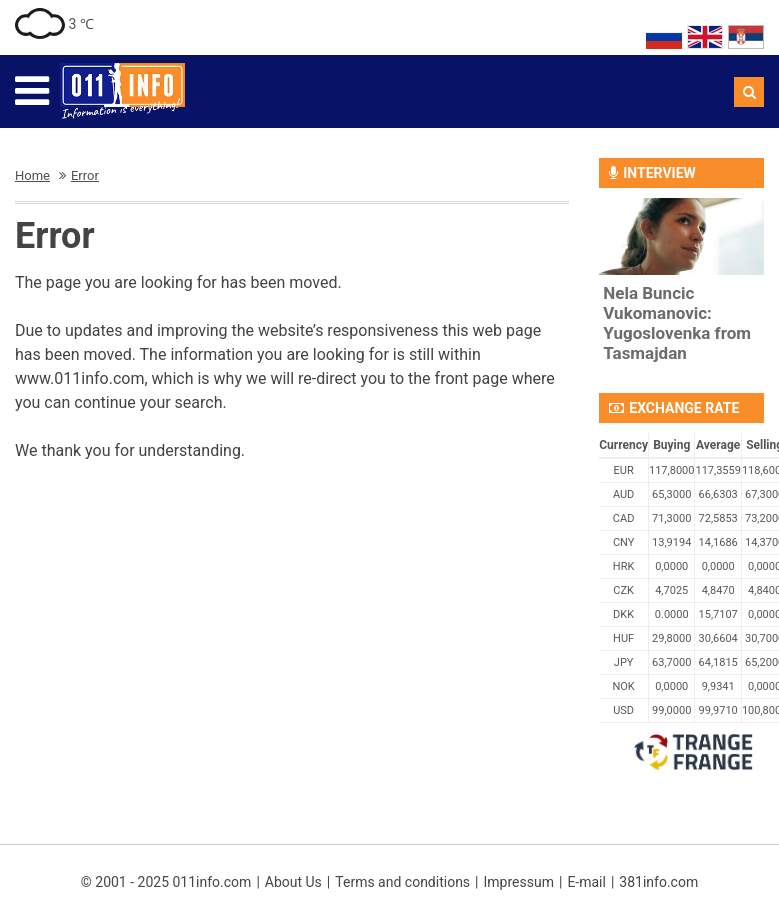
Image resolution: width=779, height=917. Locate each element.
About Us (293, 882)
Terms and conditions (402, 882)
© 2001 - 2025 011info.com (166, 882)
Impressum (519, 882)
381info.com (658, 882)
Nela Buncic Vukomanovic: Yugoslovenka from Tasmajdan (677, 323)
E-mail (586, 882)
